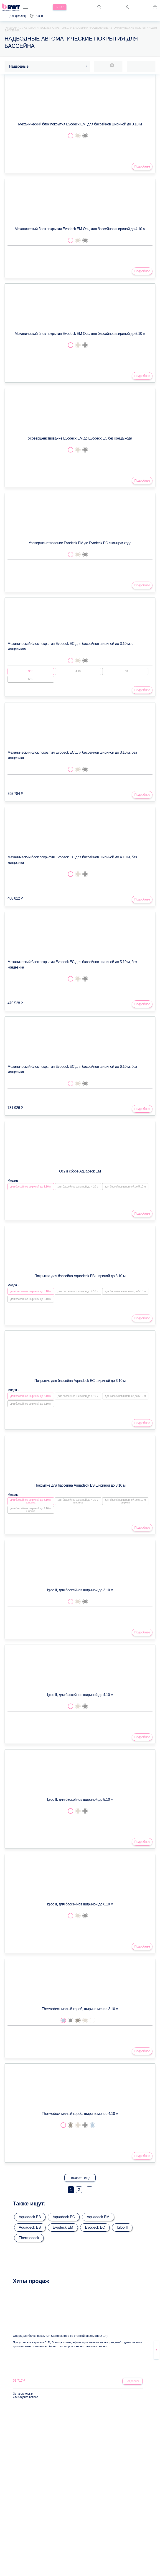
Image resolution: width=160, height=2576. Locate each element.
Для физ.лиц (18, 16)
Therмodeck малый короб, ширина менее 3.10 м (80, 2009)
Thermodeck (29, 2238)
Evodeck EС (95, 2227)
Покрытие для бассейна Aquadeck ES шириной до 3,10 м (80, 1485)
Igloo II (122, 2227)
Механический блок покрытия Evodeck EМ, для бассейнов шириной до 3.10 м (80, 124)
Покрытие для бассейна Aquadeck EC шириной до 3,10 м (80, 1381)
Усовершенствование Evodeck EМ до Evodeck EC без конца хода (80, 438)
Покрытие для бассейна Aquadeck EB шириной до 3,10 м (80, 1276)
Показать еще (80, 2178)
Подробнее (142, 166)
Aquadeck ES (30, 2227)
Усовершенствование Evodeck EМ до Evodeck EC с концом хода (80, 543)
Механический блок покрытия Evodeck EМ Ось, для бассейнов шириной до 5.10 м (80, 334)
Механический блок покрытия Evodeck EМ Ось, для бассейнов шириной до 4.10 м (80, 229)
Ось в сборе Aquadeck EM (80, 1171)
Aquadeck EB (30, 2217)
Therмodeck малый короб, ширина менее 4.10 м (80, 2114)
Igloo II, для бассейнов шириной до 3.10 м (80, 1590)
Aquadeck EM (98, 2217)
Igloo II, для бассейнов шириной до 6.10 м (80, 1904)
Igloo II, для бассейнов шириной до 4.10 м (80, 1695)
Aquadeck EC (64, 2217)
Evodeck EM (63, 2227)
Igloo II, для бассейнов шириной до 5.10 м (80, 1799)
